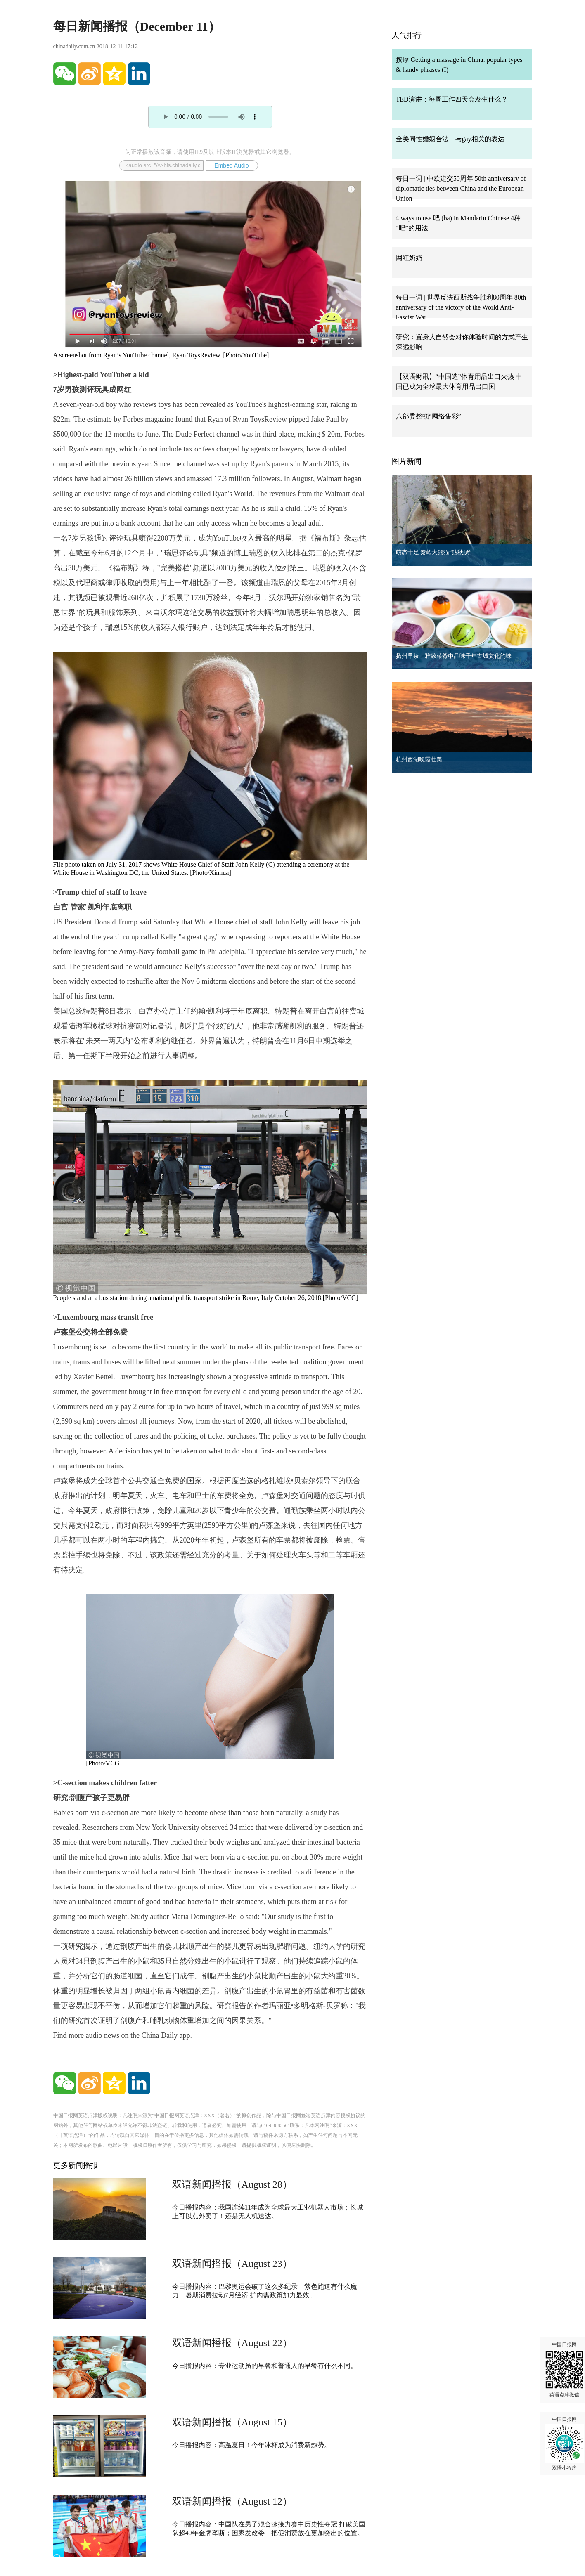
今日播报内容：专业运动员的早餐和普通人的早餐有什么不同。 (264, 2365)
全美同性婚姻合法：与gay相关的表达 (450, 138)
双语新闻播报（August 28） (232, 2184)
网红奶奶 (409, 257)
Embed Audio (231, 165)
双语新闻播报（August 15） (232, 2422)
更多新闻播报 (75, 2165)
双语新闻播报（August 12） (232, 2501)
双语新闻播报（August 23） (232, 2263)
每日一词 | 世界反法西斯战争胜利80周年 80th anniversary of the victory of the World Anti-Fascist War (461, 307)
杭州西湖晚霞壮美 (419, 759)
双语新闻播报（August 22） (232, 2342)
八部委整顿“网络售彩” (428, 416)
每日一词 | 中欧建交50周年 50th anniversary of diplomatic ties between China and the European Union (461, 188)
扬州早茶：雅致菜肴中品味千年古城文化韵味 (454, 656)
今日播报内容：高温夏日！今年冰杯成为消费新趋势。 (251, 2444)
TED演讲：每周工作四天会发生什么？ (452, 99)
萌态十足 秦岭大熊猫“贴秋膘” (434, 552)
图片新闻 (407, 461)
